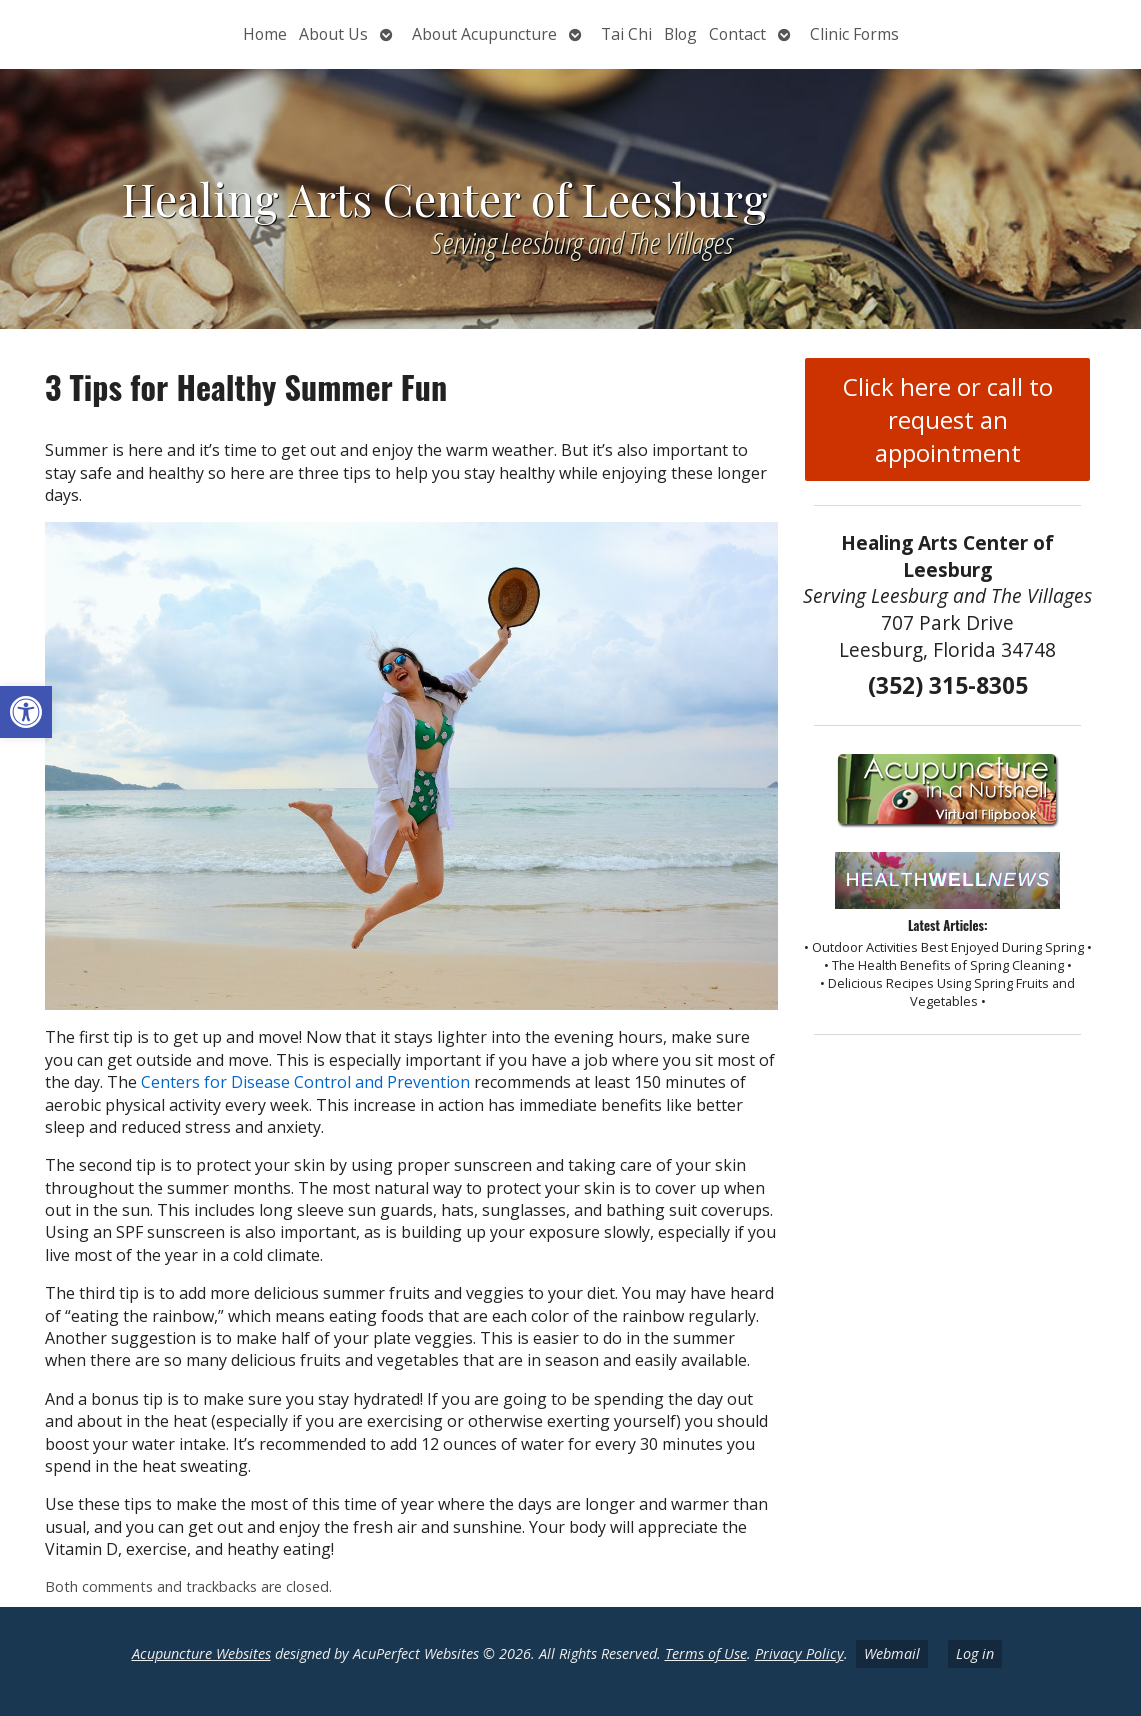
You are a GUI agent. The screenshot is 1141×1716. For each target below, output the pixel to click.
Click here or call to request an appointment (948, 419)
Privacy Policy (799, 1653)
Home (265, 34)
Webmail (892, 1653)
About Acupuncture (484, 34)
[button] (26, 712)
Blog (680, 34)
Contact (737, 34)
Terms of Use (706, 1653)
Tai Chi (626, 34)
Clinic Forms (854, 34)
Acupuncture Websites (201, 1653)
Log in (975, 1653)
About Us (333, 34)
